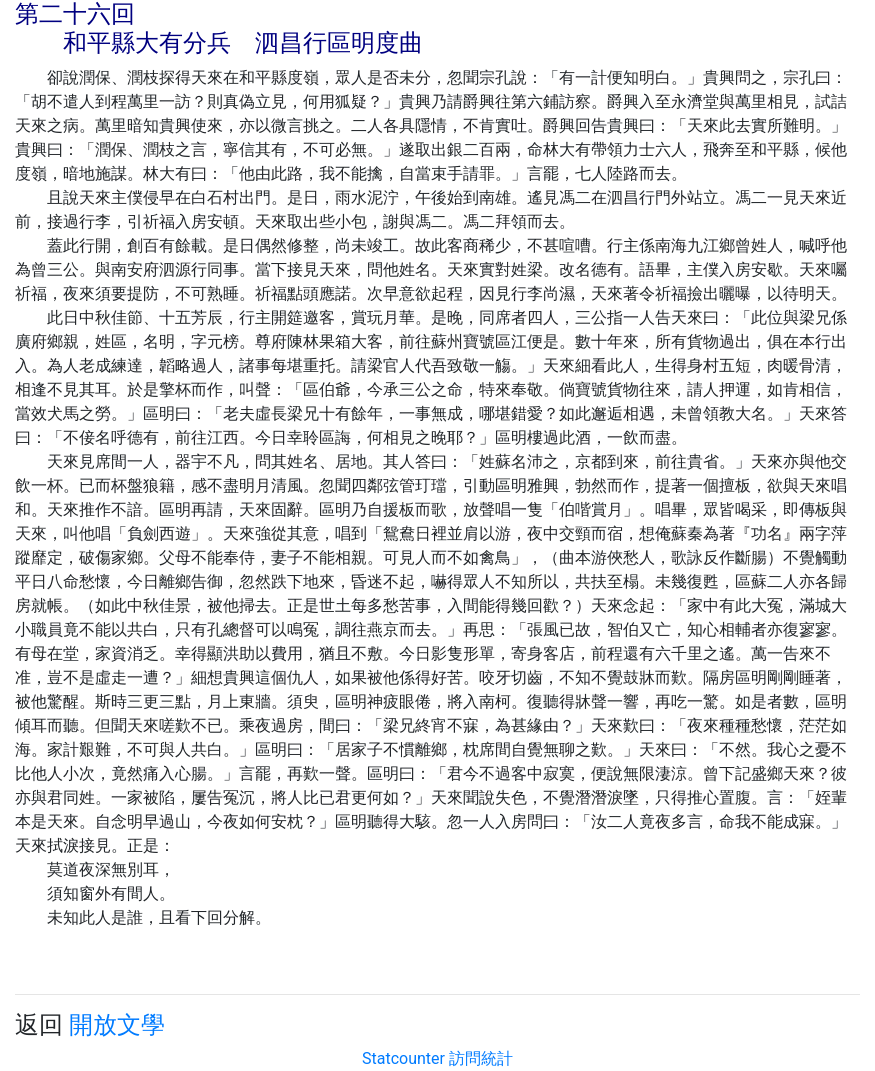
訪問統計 (481, 1058)
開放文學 (117, 1025)
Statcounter (403, 1058)
